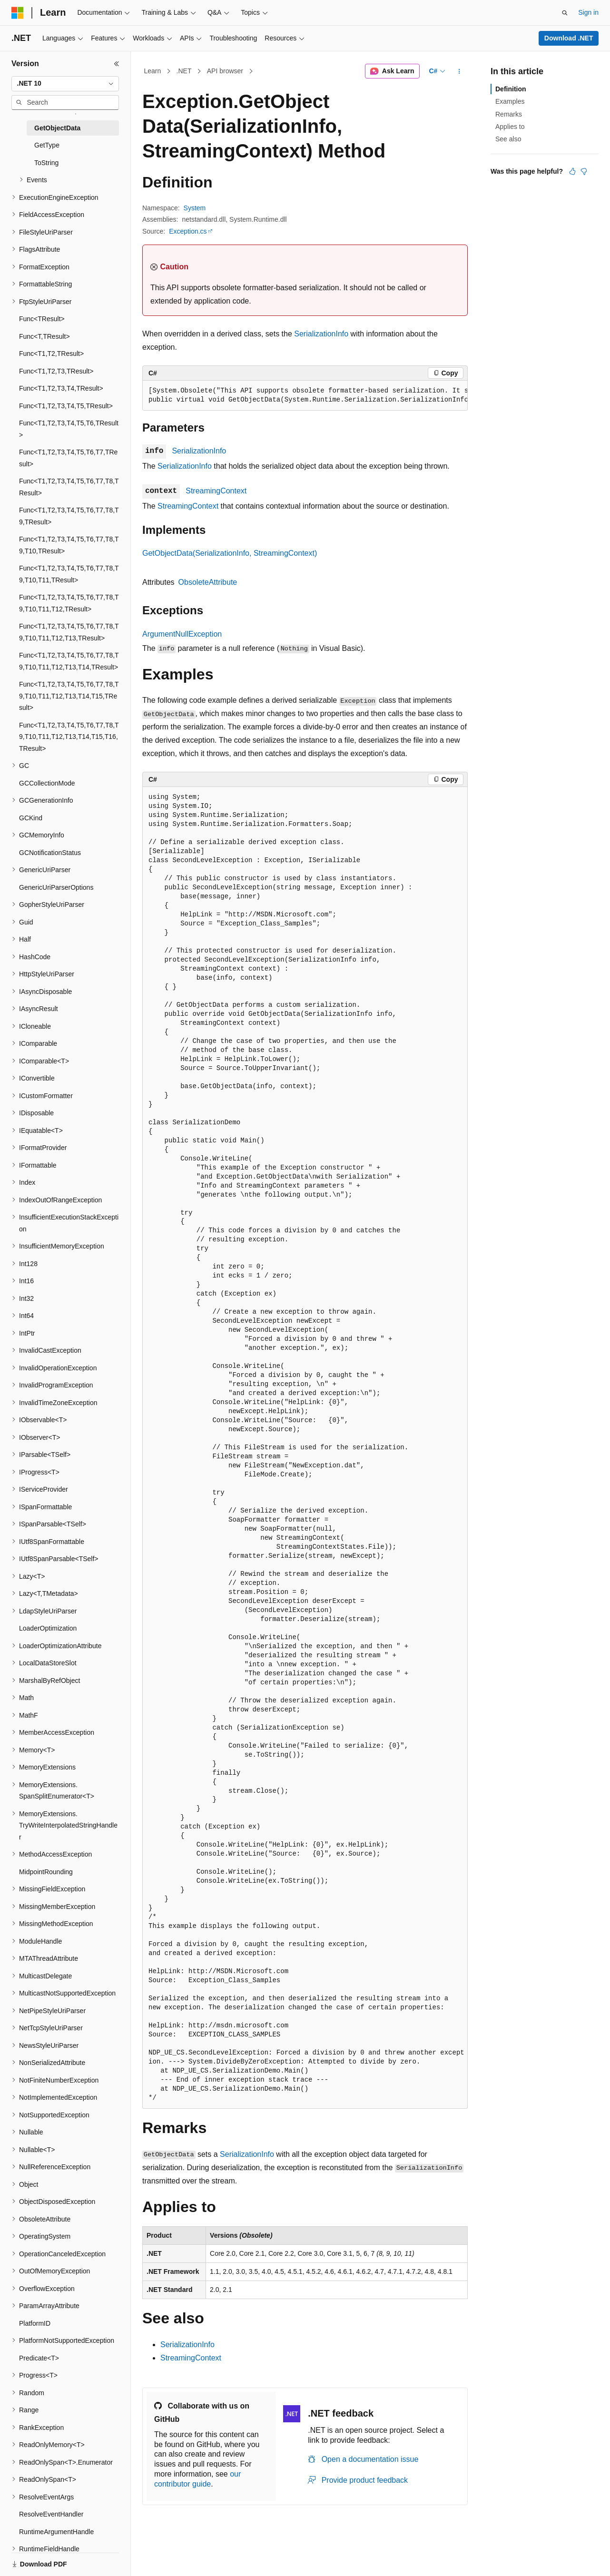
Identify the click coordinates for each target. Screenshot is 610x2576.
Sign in (588, 12)
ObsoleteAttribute (207, 582)
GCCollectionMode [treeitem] (47, 783)
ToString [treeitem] (46, 163)
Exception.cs (188, 231)
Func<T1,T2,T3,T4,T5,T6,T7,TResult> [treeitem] (68, 458)
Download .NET (568, 38)
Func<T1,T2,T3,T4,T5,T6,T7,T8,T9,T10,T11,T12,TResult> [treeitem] (69, 603)
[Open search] (564, 12)
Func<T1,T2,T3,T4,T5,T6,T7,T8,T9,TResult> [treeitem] (69, 516)
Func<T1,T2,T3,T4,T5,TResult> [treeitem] (66, 406)
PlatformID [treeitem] (34, 2323)
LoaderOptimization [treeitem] (48, 1628)
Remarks (508, 114)
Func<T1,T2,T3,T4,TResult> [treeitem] (61, 388)
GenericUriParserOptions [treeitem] (56, 887)
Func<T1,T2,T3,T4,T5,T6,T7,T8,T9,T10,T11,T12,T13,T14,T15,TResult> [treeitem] (69, 695)
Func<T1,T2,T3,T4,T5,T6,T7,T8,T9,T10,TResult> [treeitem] (69, 545)
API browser (225, 71)
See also (508, 139)
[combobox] (65, 83)
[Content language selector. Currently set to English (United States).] (57, 2558)
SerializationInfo (321, 334)
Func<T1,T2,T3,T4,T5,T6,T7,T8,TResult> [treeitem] (69, 487)
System (195, 208)
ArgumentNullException (182, 634)
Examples (509, 101)
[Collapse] (117, 63)
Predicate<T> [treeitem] (39, 2358)
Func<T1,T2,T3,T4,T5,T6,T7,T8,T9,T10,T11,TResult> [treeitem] (69, 574)
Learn (152, 71)
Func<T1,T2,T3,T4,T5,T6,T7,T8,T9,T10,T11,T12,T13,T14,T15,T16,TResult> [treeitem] (69, 736)
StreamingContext (216, 491)
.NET (184, 71)
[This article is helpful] (572, 171)
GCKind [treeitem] (30, 818)
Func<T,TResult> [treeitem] (44, 336)
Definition (510, 89)
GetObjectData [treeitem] (57, 128)
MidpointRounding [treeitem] (46, 1872)
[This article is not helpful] (584, 171)
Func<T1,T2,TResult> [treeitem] (51, 353)
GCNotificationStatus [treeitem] (50, 852)
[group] (305, 396)
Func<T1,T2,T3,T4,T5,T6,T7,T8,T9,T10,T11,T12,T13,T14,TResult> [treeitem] (69, 661)
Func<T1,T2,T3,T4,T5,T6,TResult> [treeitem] (68, 429)
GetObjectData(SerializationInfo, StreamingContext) (229, 553)
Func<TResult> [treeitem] (42, 319)
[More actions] (459, 71)
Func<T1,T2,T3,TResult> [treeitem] (56, 371)
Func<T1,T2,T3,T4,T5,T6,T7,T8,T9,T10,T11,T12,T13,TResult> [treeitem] (69, 632)
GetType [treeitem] (46, 145)
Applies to (509, 126)
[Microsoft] (17, 13)
